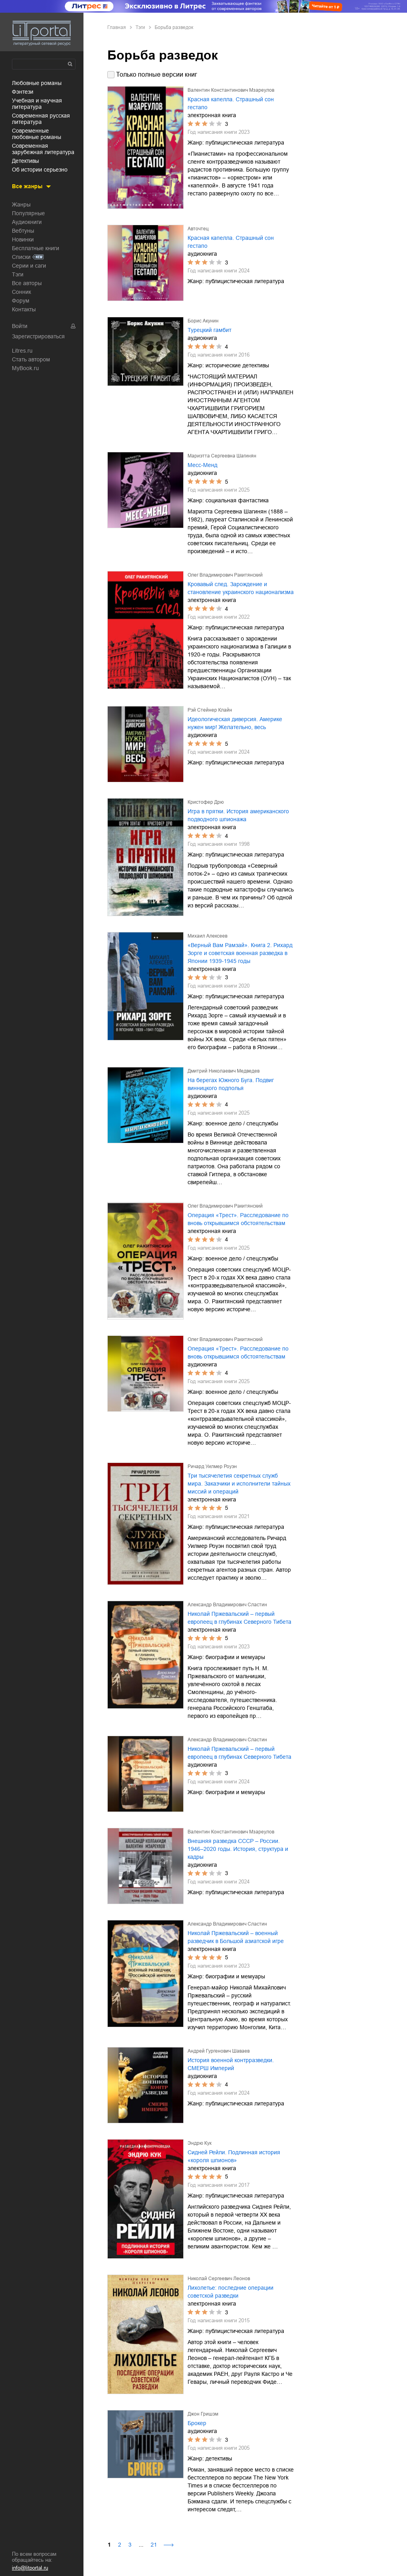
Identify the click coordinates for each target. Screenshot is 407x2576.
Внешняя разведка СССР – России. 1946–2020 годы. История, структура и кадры (238, 1849)
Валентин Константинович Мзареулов (231, 90)
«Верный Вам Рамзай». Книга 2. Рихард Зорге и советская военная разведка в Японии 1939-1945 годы (240, 953)
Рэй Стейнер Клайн (210, 710)
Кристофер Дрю (206, 802)
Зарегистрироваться (38, 336)
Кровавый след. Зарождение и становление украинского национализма (241, 588)
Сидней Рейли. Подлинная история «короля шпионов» (234, 2156)
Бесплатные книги (35, 248)
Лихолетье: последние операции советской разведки (230, 2292)
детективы (25, 161)
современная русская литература (41, 118)
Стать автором (31, 359)
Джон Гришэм (203, 2414)
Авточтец (198, 229)
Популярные (28, 213)
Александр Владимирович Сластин (227, 1604)
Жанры (21, 204)
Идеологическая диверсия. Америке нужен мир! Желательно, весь (235, 723)
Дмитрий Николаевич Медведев (224, 1071)
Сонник (21, 292)
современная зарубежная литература (43, 149)
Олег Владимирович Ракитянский (225, 575)
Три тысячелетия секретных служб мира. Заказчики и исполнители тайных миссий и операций (239, 1483)
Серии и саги (29, 265)
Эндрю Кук (199, 2143)
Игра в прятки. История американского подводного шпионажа (238, 815)
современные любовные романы (36, 133)
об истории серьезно (40, 169)
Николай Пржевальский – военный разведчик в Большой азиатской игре (236, 1937)
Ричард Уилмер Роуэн (212, 1466)
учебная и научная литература (37, 103)
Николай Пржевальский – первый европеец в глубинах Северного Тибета (239, 1618)
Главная (116, 27)
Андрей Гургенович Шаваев (219, 2051)
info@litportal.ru (30, 2568)
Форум (20, 300)
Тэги (17, 274)
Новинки (23, 239)
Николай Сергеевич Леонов (219, 2278)
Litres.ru (22, 350)
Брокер (197, 2423)
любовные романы (37, 83)
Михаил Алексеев (207, 936)
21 (154, 2544)
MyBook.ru (25, 368)
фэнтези (22, 92)
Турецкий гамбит (209, 330)
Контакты (24, 309)
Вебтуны (23, 231)
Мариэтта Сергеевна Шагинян (222, 456)
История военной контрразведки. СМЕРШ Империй (231, 2064)
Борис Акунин (203, 321)
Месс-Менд (202, 465)
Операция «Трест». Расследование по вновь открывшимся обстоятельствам (238, 1219)
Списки (21, 257)
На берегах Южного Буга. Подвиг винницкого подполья (231, 1084)
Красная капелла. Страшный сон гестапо (231, 103)
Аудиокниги (27, 222)
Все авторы (27, 283)
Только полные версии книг (156, 74)
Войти (19, 326)
